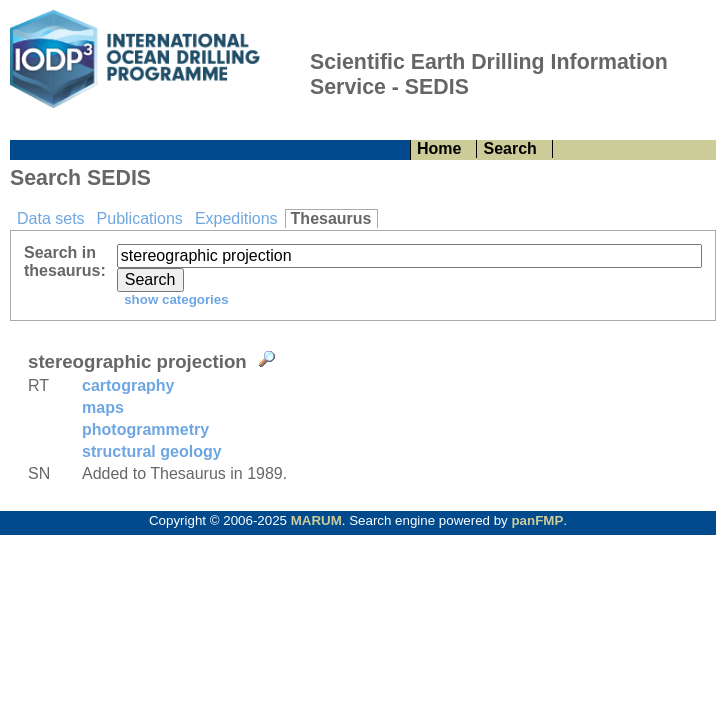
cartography (128, 385)
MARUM (316, 520)
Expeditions (236, 218)
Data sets (51, 218)
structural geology (152, 451)
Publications (140, 218)
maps (103, 407)
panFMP (537, 520)
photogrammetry (145, 429)
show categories (173, 299)
